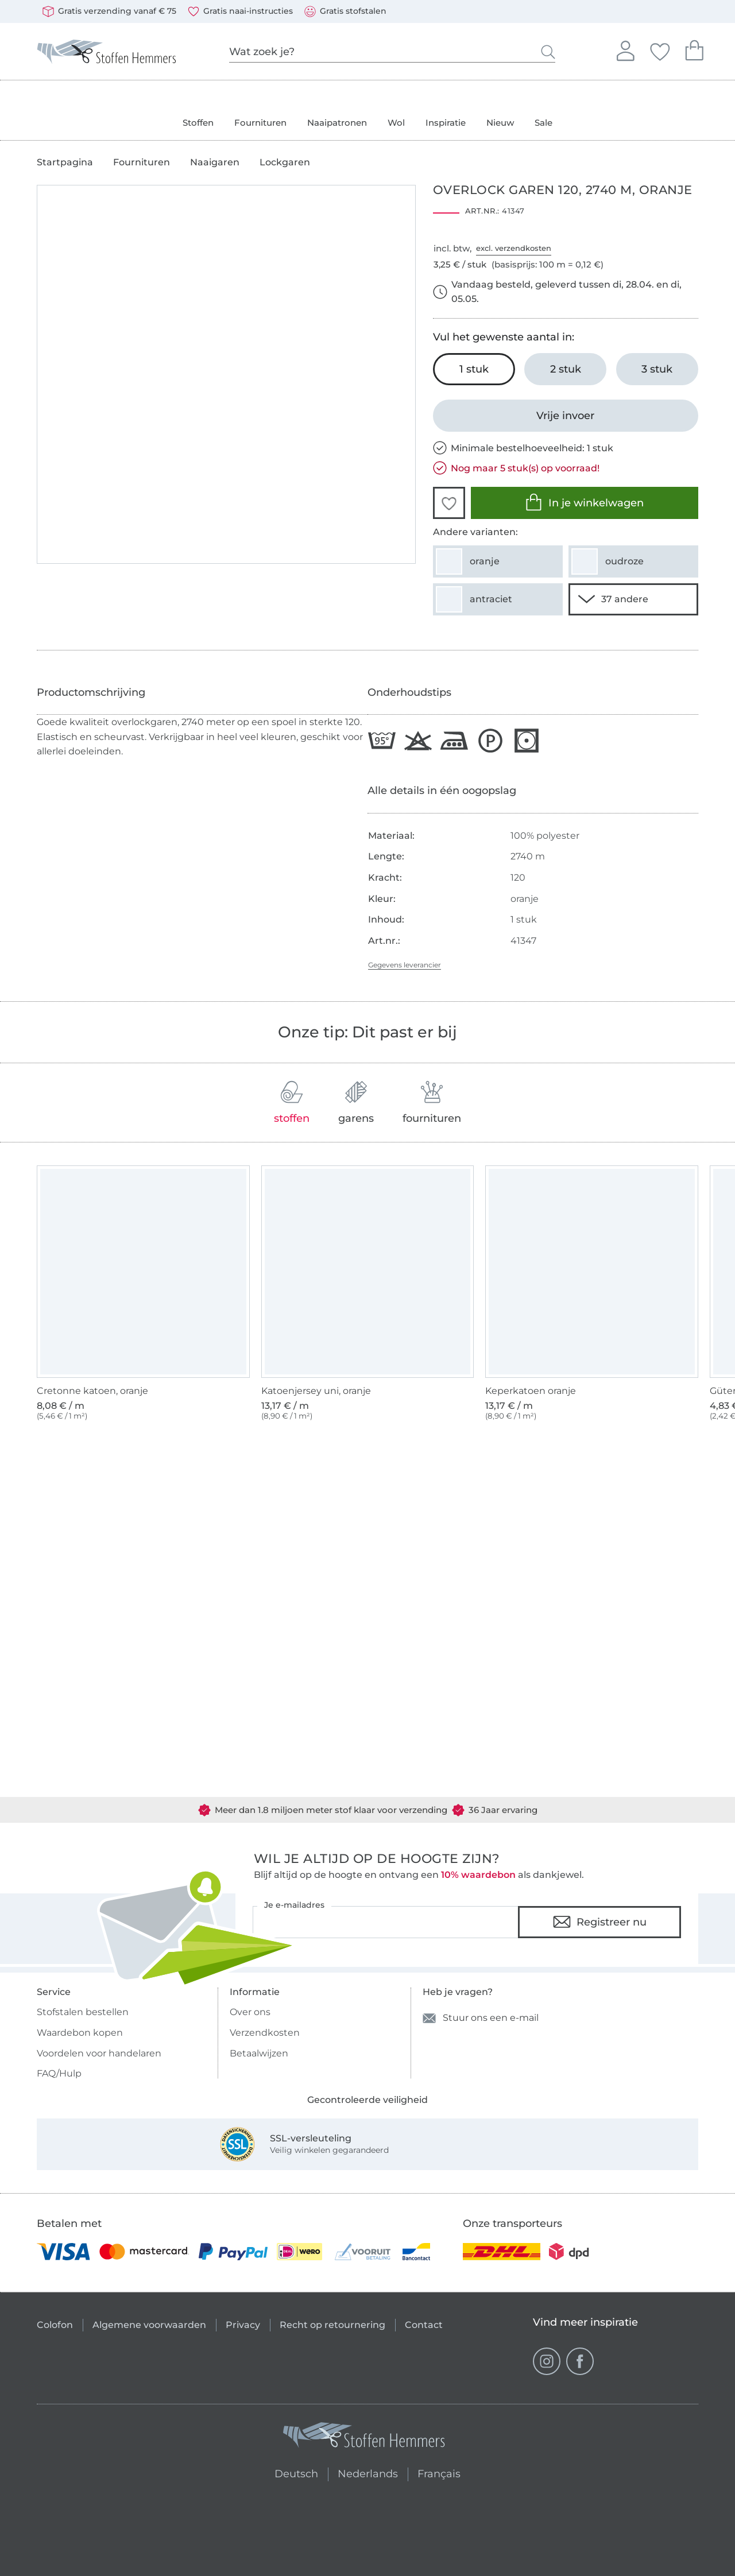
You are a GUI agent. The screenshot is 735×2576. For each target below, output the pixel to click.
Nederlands (368, 2472)
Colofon (55, 2324)
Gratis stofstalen (345, 11)
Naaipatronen (337, 122)
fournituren (432, 1102)
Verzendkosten (265, 2032)
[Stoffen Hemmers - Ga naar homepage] (364, 2437)
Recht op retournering (332, 2324)
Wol (396, 122)
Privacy (243, 2324)
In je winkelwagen (584, 502)
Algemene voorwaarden (149, 2324)
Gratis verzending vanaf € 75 (109, 11)
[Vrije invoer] (566, 416)
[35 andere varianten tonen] (633, 599)
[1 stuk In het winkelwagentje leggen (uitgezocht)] (474, 369)
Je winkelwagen (694, 49)
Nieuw (500, 122)
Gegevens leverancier (404, 964)
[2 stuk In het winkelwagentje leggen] (565, 369)
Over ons (250, 2011)
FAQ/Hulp (59, 2073)
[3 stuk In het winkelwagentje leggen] (657, 369)
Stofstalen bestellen (83, 2011)
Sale (543, 122)
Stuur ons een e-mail (481, 2018)
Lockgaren (285, 162)
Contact (424, 2324)
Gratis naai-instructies (240, 11)
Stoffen (198, 122)
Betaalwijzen (259, 2053)
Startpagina (65, 162)
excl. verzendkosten (513, 248)
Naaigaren (214, 162)
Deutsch (291, 2472)
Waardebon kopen (80, 2032)
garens (356, 1102)
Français (439, 2472)
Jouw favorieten (660, 50)
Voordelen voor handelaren (99, 2053)
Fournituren (260, 122)
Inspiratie (445, 122)
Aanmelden (625, 49)
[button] (449, 503)
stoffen (292, 1102)
